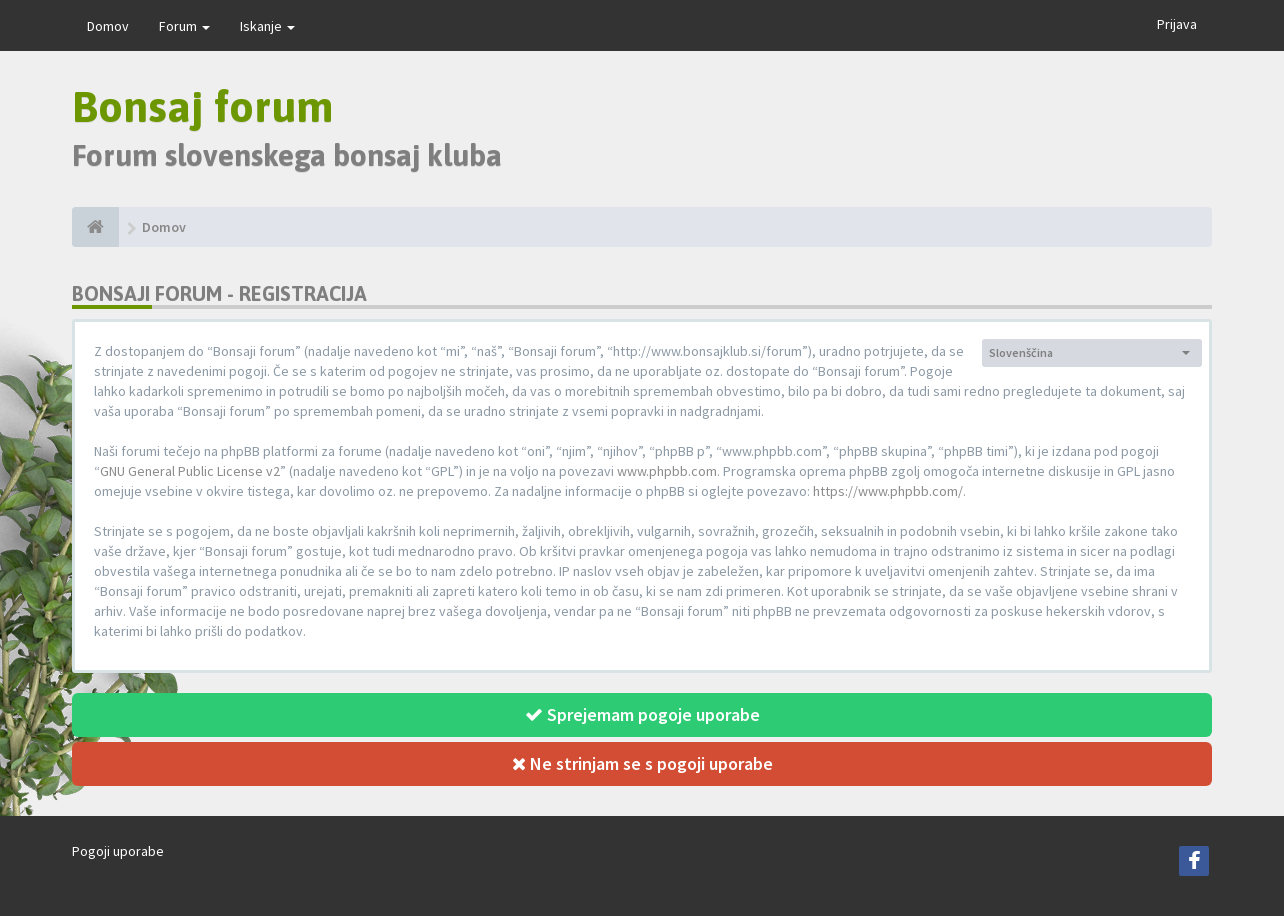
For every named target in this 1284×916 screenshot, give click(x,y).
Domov (108, 26)
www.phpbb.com (667, 471)
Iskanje (267, 26)
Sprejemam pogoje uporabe (642, 714)
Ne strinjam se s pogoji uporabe (642, 763)
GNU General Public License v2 (190, 471)
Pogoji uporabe (118, 851)
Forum (184, 26)
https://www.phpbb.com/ (888, 491)
